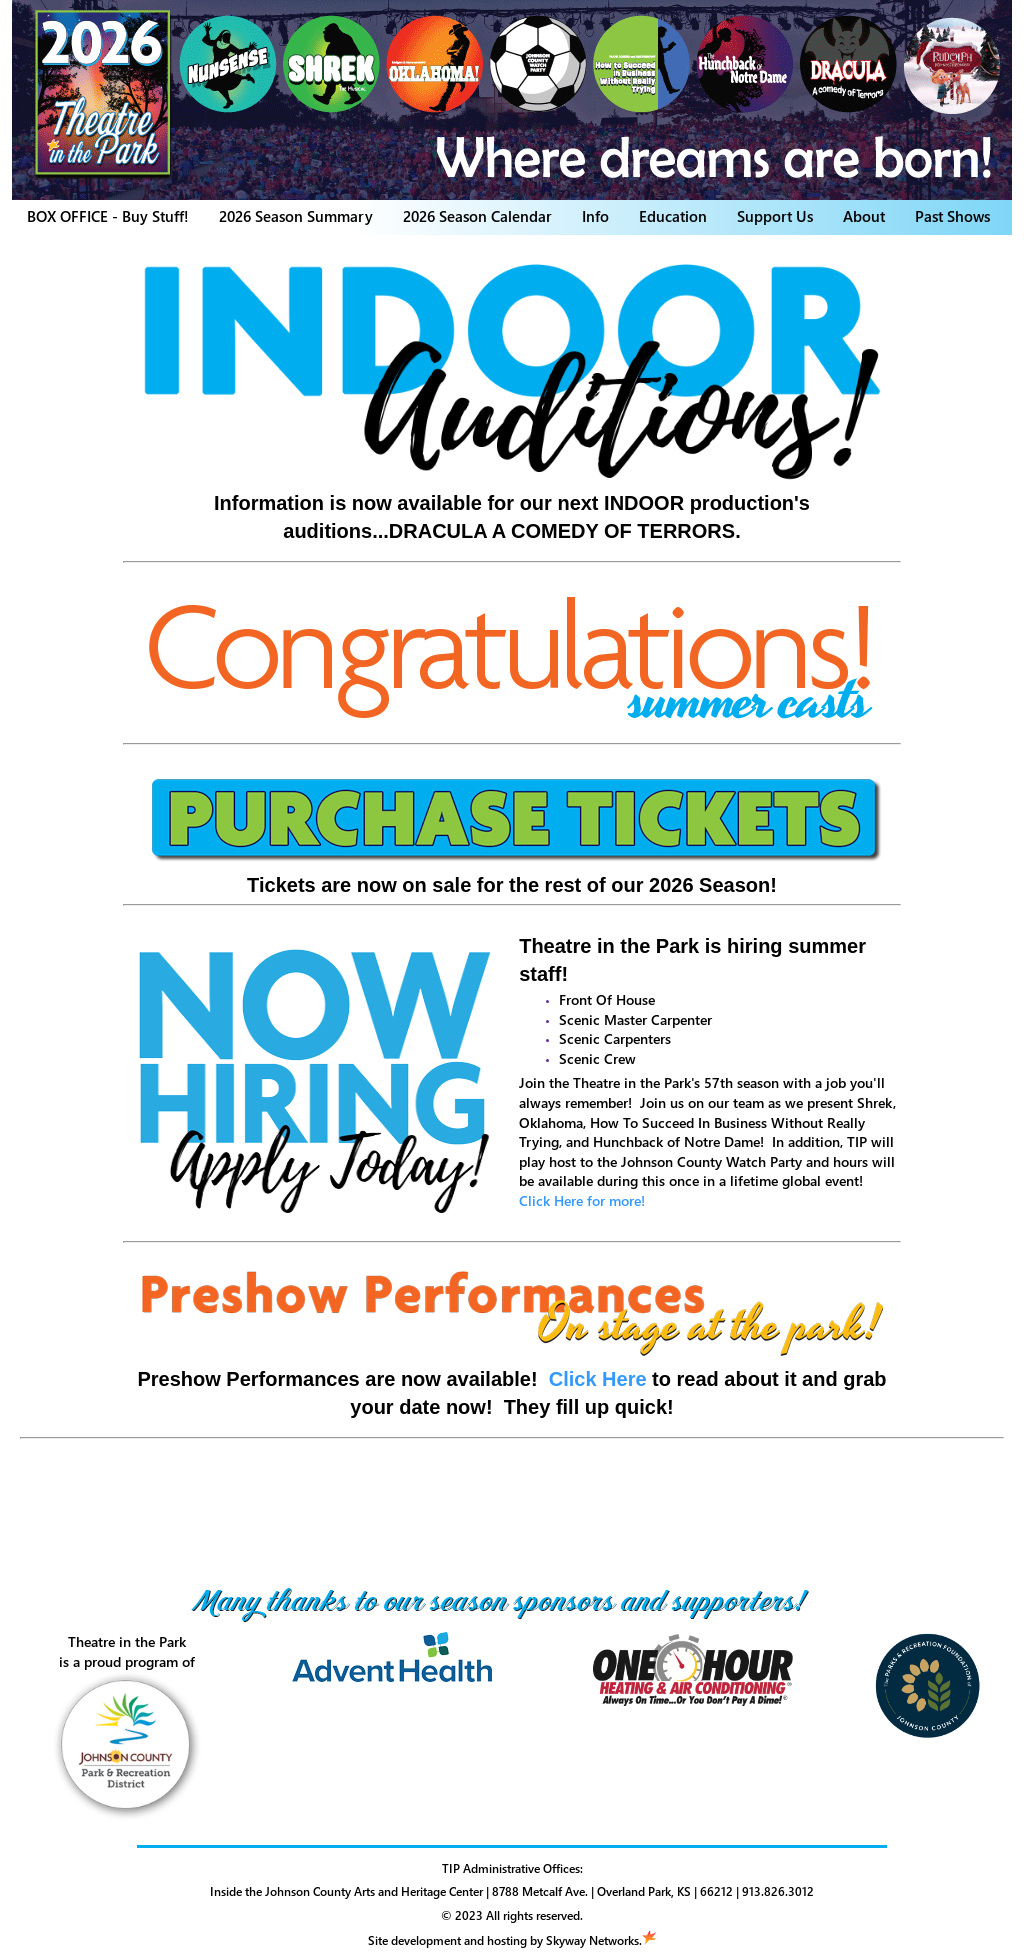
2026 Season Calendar (477, 216)
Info (595, 216)
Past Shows (952, 216)
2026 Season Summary (296, 216)
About (864, 216)
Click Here (598, 1379)
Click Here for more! (582, 1200)
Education (673, 216)
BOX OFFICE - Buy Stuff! (108, 216)
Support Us (775, 216)
